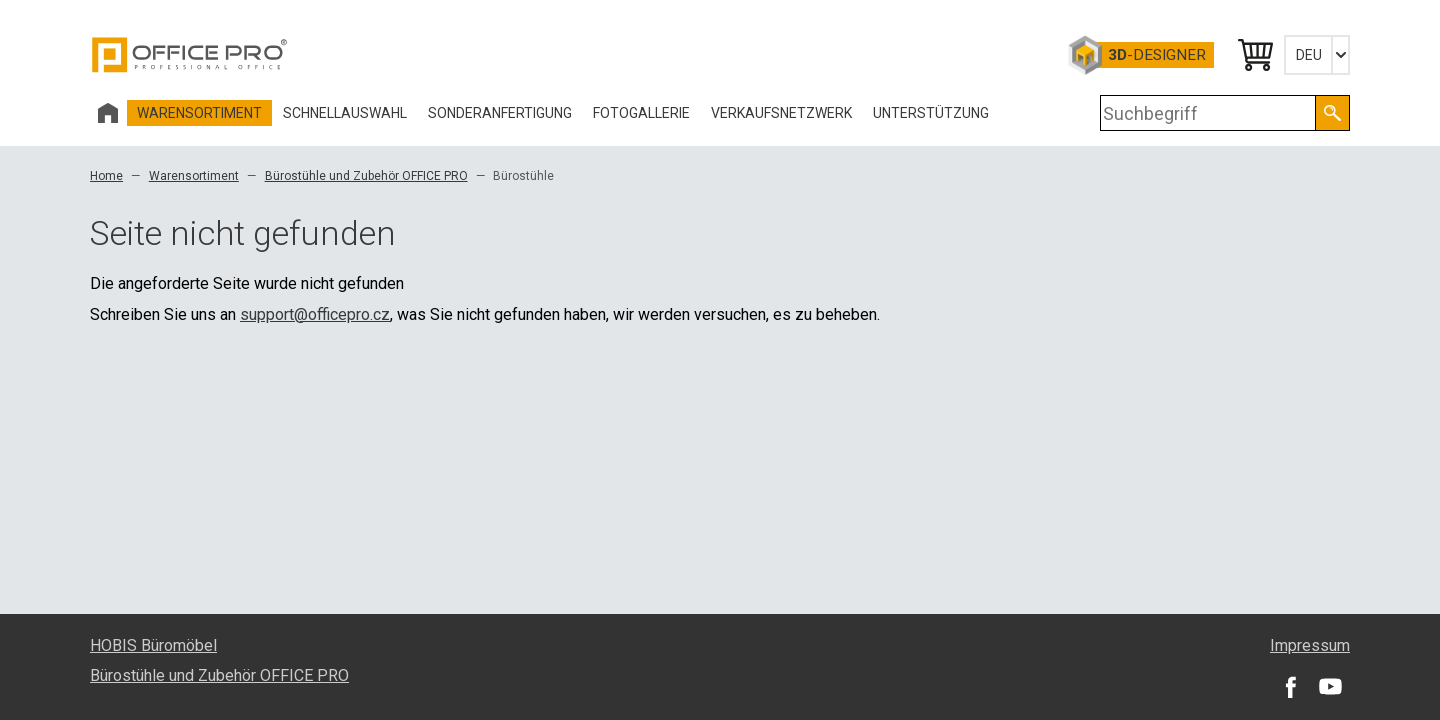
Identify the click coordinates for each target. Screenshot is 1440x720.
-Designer (1157, 55)
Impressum (1310, 645)
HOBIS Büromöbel (153, 645)
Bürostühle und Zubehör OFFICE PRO (366, 176)
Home (106, 176)
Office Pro (190, 55)
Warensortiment (194, 176)
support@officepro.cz (315, 314)
